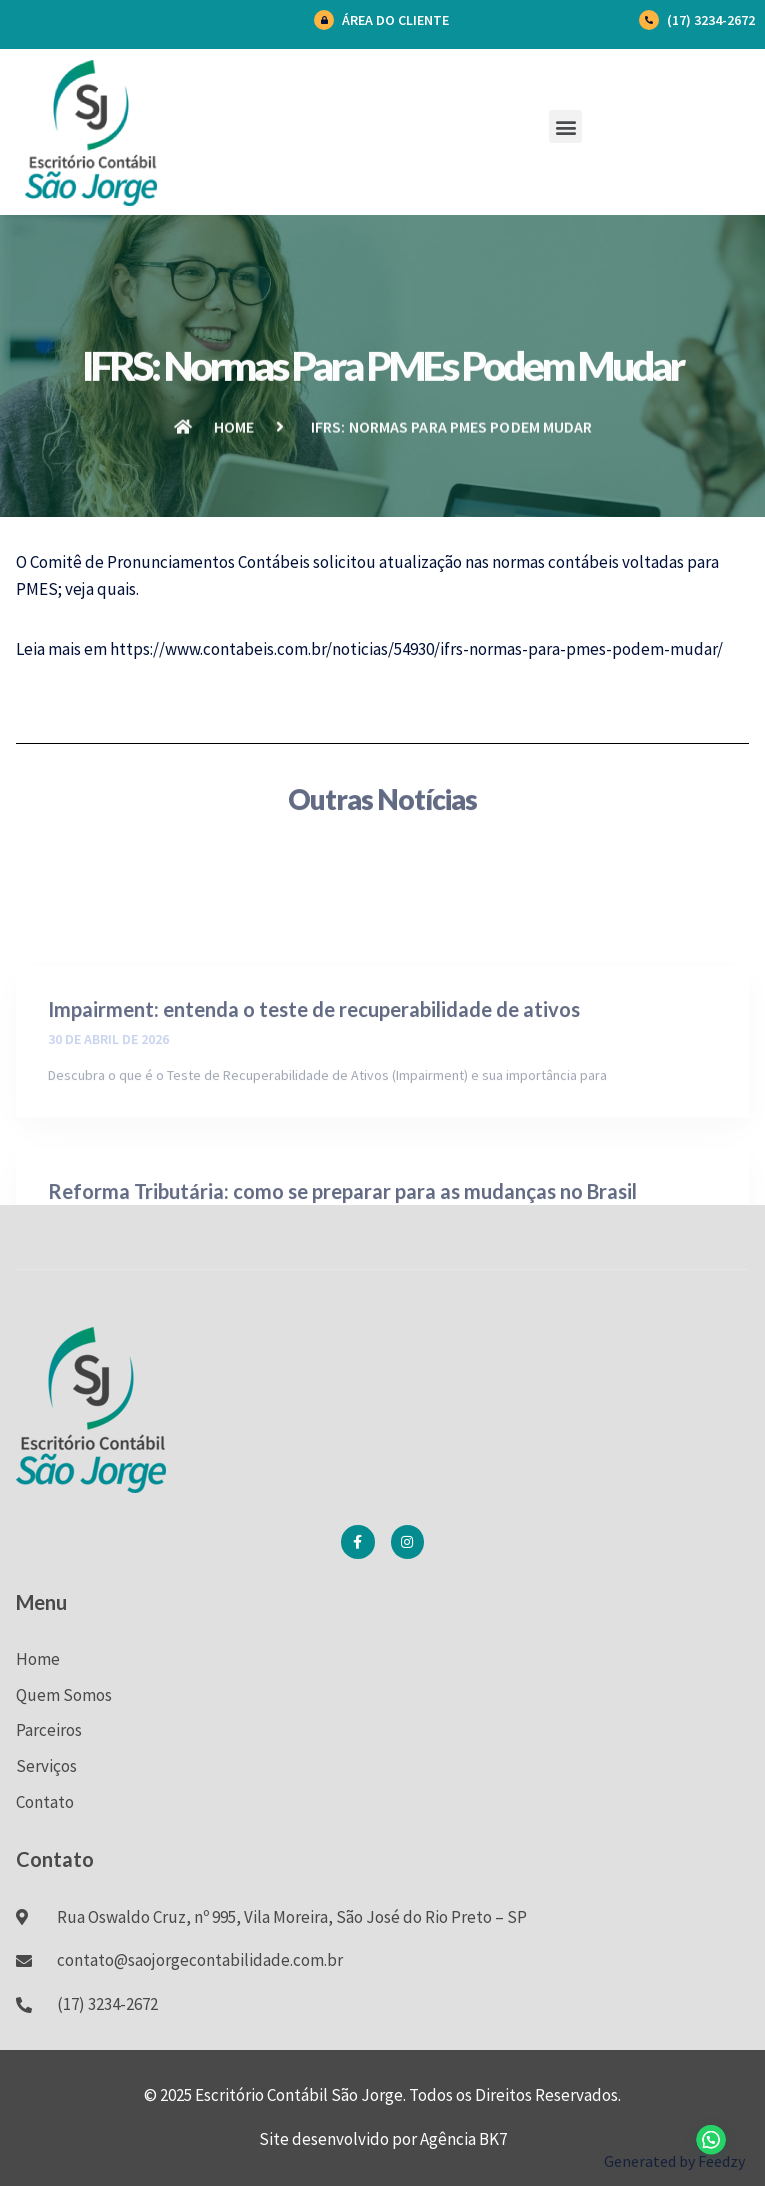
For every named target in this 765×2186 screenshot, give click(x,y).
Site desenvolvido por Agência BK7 (383, 2139)
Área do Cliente (395, 20)
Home (38, 1659)
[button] (565, 126)
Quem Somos (64, 1695)
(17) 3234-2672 (711, 20)
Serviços (46, 1766)
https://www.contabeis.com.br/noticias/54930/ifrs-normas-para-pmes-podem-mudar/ (416, 649)
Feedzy (721, 2161)
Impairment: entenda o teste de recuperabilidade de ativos (314, 1077)
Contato (45, 1802)
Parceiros (49, 1730)
